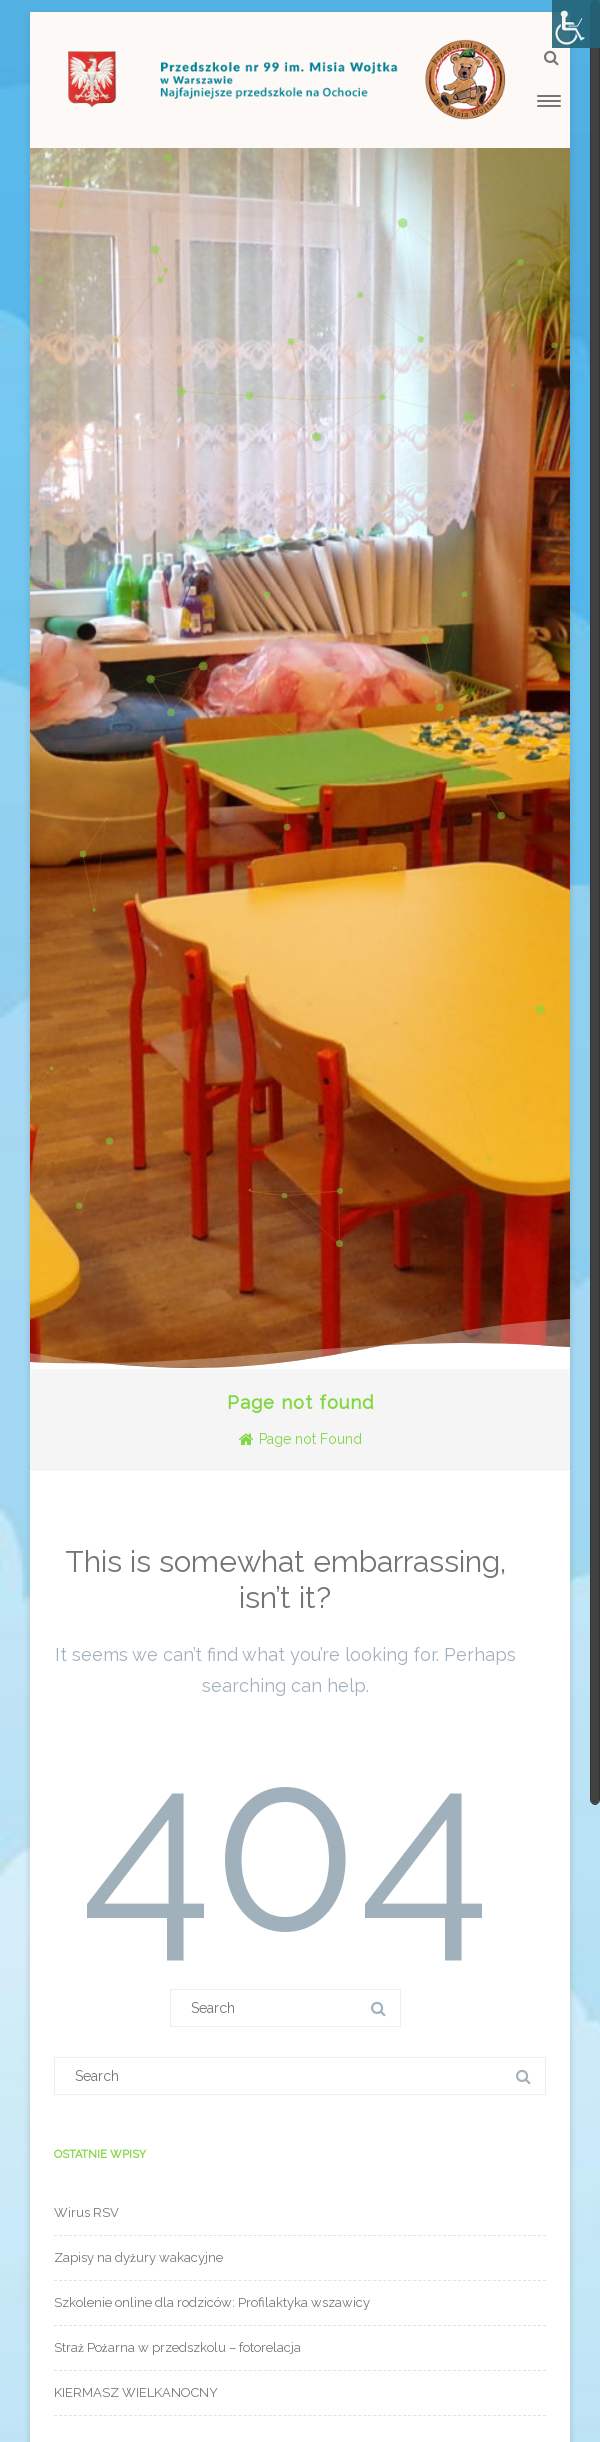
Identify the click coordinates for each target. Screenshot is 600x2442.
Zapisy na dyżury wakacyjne (138, 2257)
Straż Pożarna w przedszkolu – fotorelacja (177, 2347)
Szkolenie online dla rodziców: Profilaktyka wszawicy (212, 2302)
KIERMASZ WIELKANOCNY (136, 2392)
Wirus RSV (86, 2212)
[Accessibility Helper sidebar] (576, 24)
